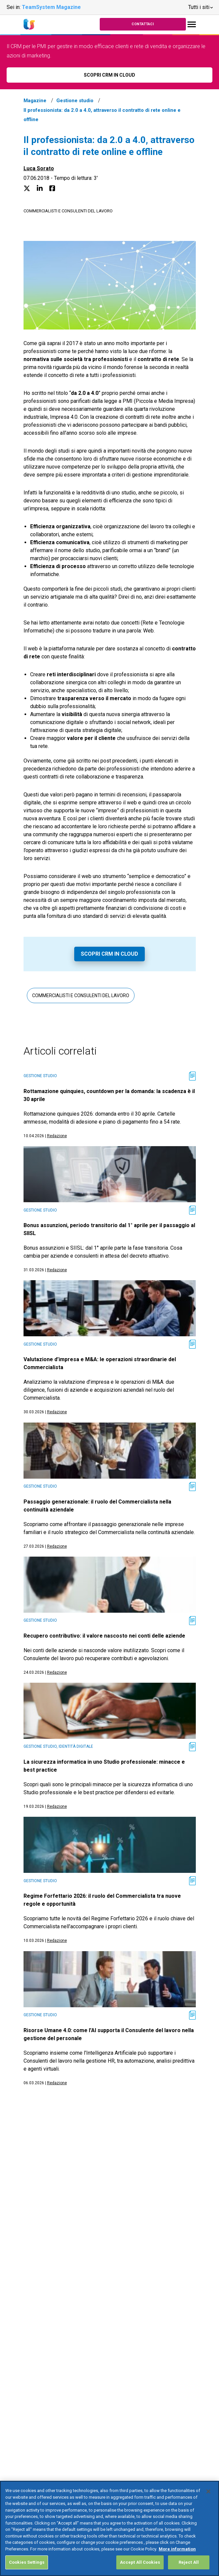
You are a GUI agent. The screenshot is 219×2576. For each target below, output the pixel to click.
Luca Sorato (39, 168)
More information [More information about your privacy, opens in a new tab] (177, 2555)
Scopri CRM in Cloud (109, 954)
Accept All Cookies (140, 2568)
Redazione (57, 1136)
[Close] (208, 2498)
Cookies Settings (26, 2568)
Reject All (189, 2568)
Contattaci (143, 24)
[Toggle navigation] (192, 24)
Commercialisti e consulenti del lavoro (68, 210)
